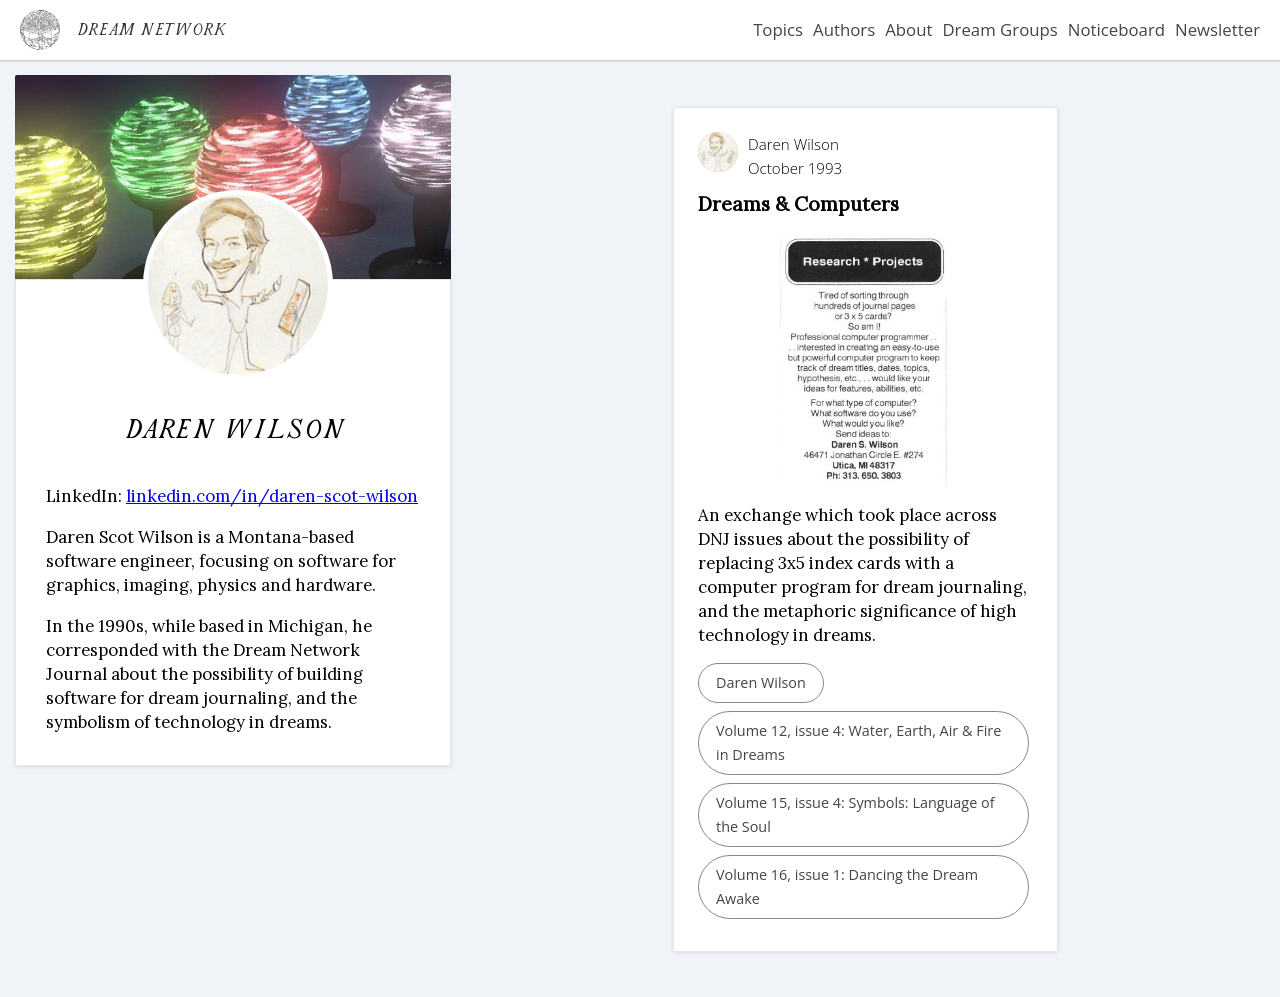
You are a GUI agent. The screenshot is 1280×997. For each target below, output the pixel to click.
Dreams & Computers (798, 203)
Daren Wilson (761, 682)
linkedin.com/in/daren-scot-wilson (272, 496)
